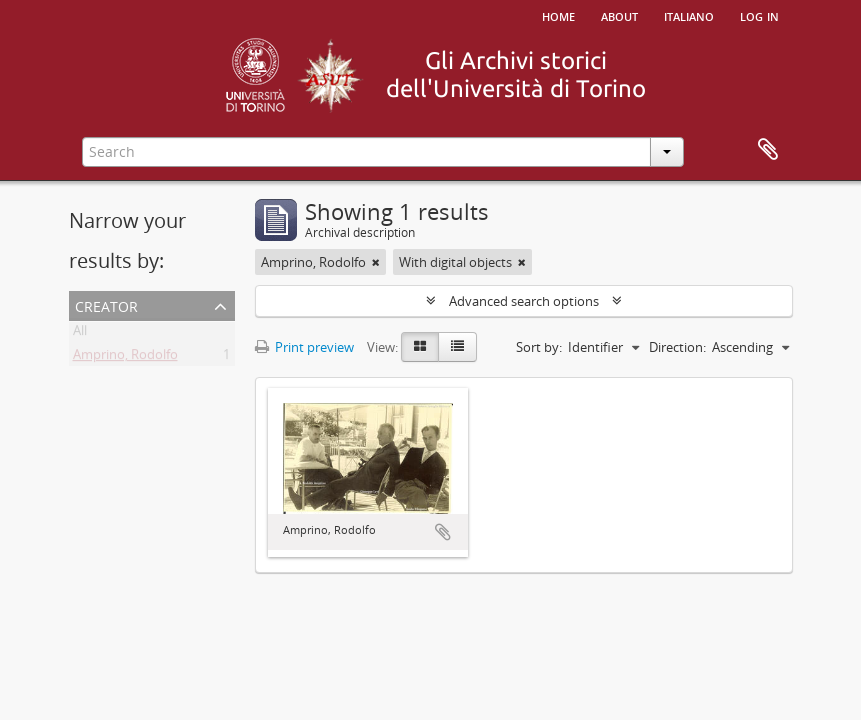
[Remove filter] (376, 262)
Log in (759, 15)
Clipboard (768, 150)
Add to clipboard (443, 532)
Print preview (304, 347)
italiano (689, 15)
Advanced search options (524, 301)
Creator (106, 304)
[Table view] (457, 347)
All (80, 334)
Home (558, 15)
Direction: (677, 347)
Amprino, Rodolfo (125, 358)
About (619, 15)
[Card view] (420, 347)
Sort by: (539, 347)
